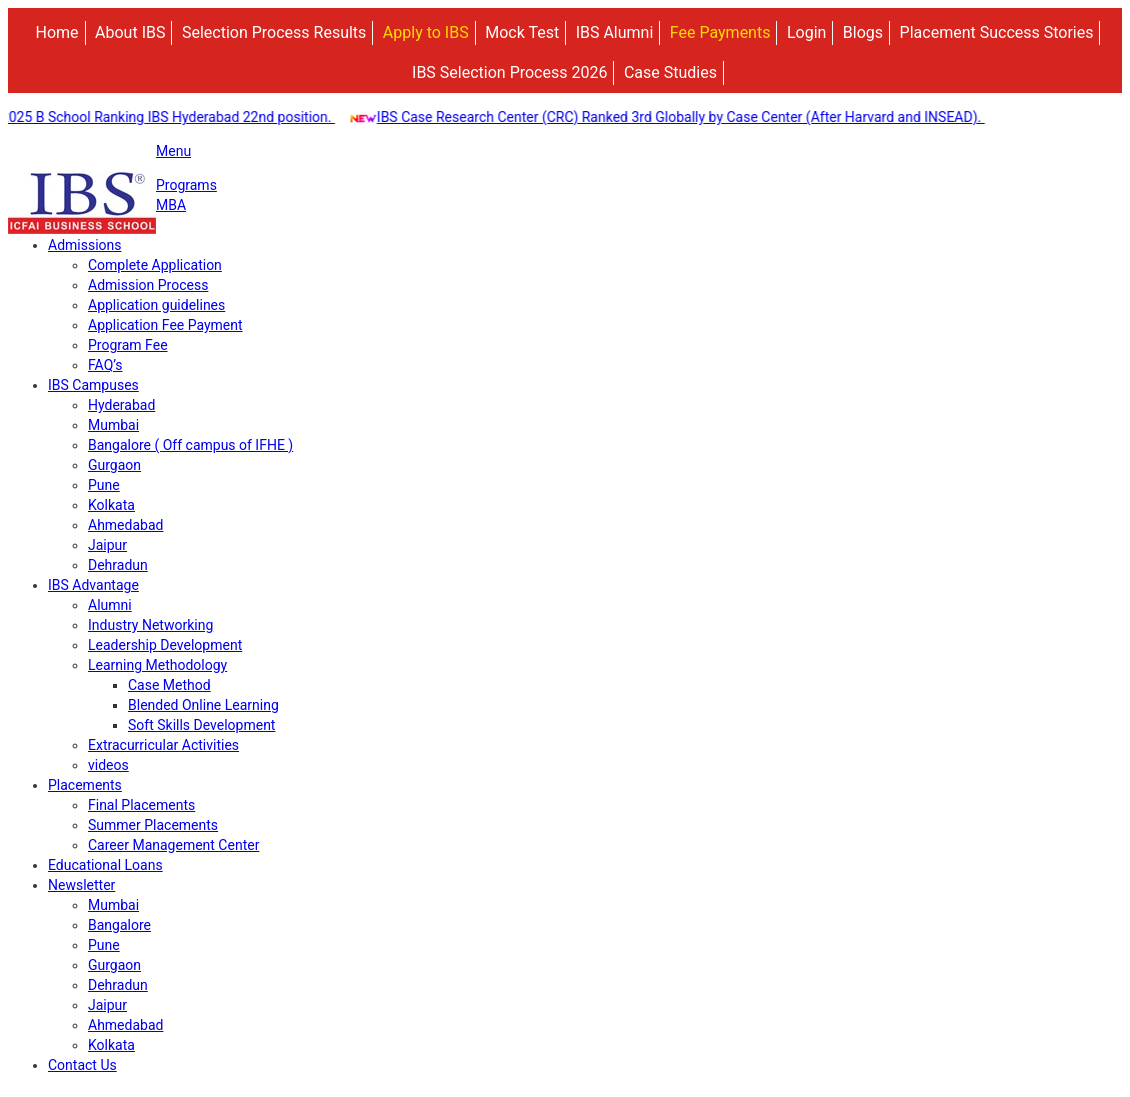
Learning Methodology (157, 665)
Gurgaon (114, 465)
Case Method (169, 685)
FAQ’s (105, 365)
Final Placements (141, 805)
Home (57, 32)
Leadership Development (165, 645)
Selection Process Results (274, 32)
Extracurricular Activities (163, 745)
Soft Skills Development (201, 725)
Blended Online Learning (203, 705)
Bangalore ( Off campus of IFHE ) (190, 445)
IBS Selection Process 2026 (509, 72)
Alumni (110, 605)
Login (806, 32)
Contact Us (82, 1065)
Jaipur (107, 545)
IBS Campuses (93, 385)
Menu (173, 151)
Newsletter (81, 885)
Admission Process (148, 285)
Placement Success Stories (997, 32)
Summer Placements (153, 825)
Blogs (863, 32)
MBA (171, 205)
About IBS (130, 32)
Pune (104, 485)
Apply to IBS (426, 32)
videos (108, 765)
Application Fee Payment (165, 325)
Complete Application (155, 265)
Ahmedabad (125, 525)
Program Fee (128, 345)
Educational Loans (105, 865)
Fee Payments (720, 32)
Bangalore (119, 925)
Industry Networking (150, 625)
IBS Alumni (615, 32)
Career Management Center (173, 845)
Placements (85, 785)
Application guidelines (156, 305)
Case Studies (670, 72)
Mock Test (522, 32)
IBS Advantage (93, 585)
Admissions (85, 245)
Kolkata (111, 505)
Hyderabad (121, 405)
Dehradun (118, 565)
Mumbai (113, 425)
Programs (186, 185)
